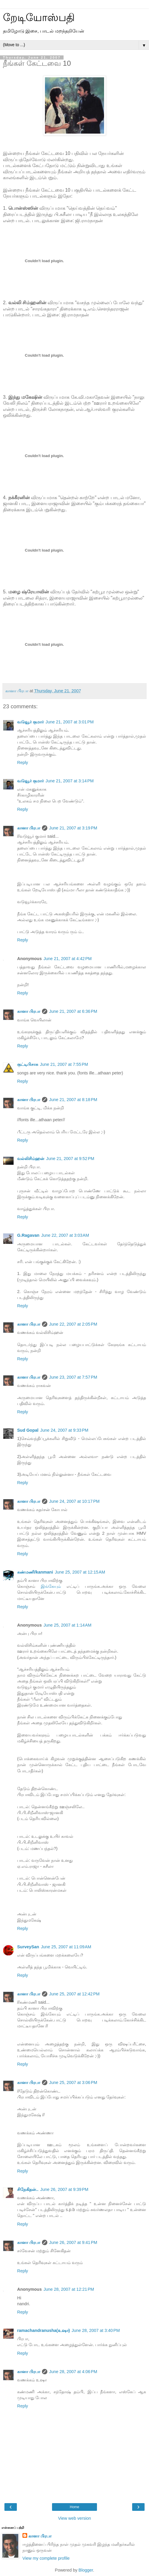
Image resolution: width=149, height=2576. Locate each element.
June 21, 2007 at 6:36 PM (73, 1011)
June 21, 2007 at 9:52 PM (70, 1158)
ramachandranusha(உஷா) (43, 2330)
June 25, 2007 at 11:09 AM (66, 1946)
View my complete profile (46, 2558)
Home (74, 2507)
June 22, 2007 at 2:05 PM (73, 1324)
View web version (74, 2518)
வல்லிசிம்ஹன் (30, 1158)
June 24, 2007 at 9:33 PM (64, 1430)
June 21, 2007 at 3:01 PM (70, 722)
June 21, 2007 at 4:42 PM (67, 958)
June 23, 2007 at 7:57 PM (73, 1377)
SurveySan (28, 1946)
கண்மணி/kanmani (35, 1572)
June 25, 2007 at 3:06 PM (73, 2082)
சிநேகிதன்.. (27, 2189)
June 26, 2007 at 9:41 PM (73, 2242)
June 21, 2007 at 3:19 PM (73, 828)
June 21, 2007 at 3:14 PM (70, 780)
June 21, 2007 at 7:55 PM (64, 1064)
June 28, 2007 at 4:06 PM (73, 2371)
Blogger (86, 2570)
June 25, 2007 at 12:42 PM (74, 1994)
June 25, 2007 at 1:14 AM (67, 1625)
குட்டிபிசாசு (27, 1064)
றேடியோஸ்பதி (39, 17)
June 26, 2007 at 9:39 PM (64, 2189)
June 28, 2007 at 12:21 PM (68, 2289)
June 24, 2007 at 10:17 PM (74, 1501)
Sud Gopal (27, 1430)
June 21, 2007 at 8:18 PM (73, 1099)
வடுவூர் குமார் (30, 722)
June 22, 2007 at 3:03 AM (65, 1235)
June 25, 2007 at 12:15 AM (80, 1572)
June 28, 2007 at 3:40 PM (96, 2330)
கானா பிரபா (28, 828)
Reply (22, 762)
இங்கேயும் (51, 1586)
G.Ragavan (28, 1235)
